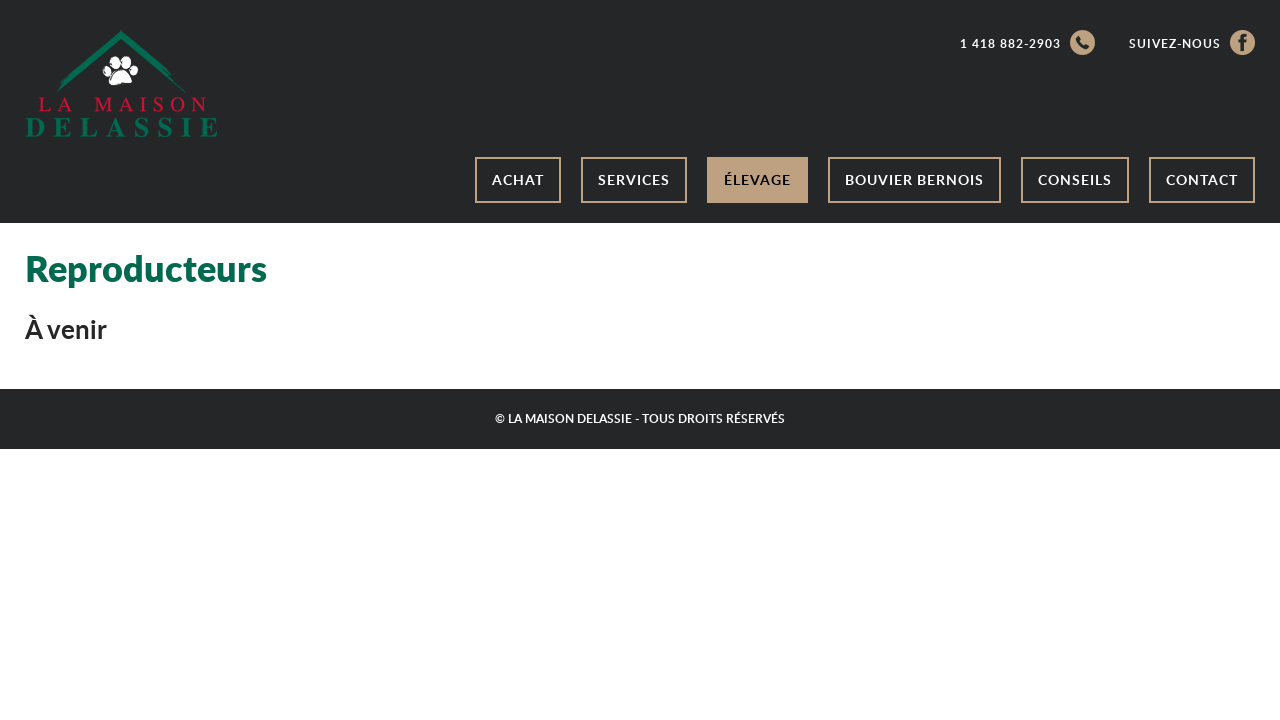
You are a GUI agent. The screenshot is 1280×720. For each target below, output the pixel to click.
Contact (1202, 179)
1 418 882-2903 (1027, 42)
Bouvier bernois (914, 179)
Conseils (1075, 179)
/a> (121, 83)
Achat (518, 179)
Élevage (757, 179)
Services (634, 179)
